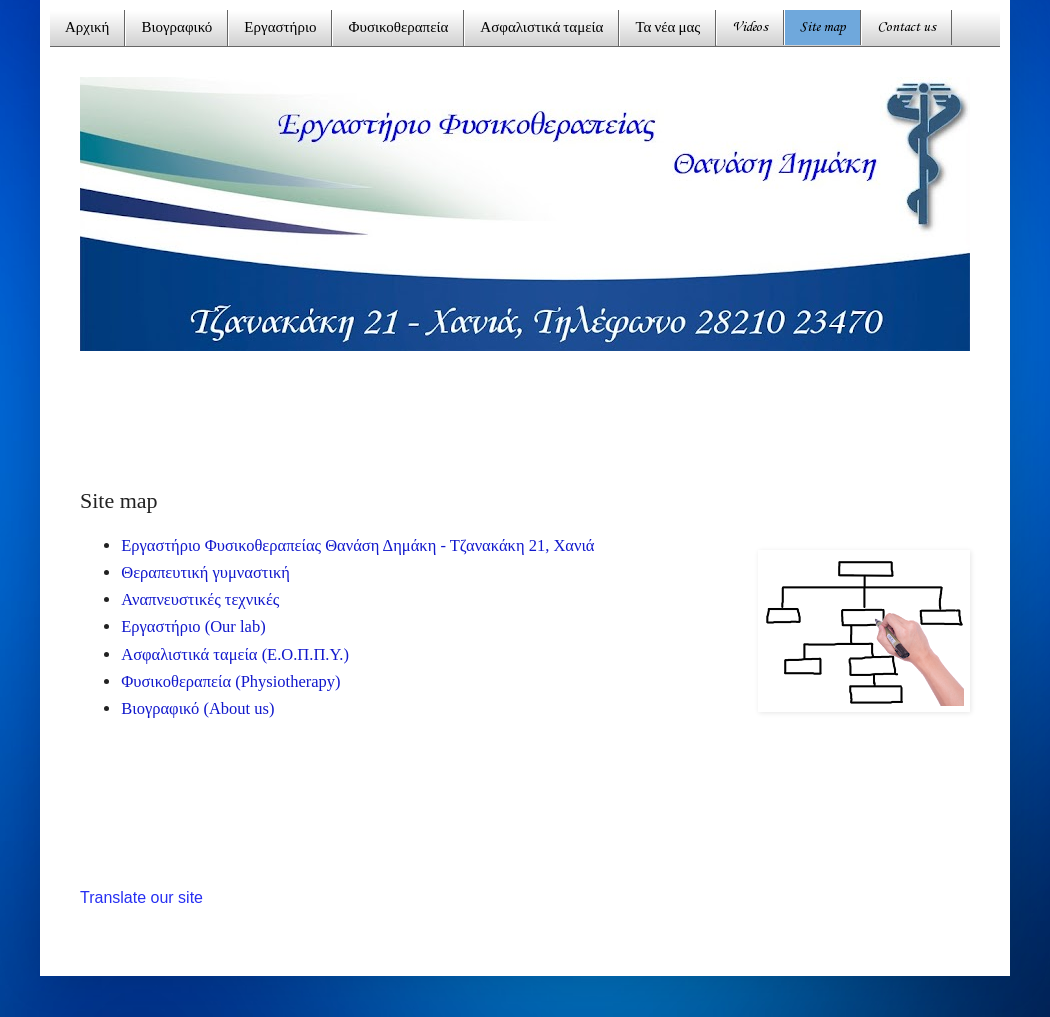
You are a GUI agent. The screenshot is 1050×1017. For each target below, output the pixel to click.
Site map (822, 27)
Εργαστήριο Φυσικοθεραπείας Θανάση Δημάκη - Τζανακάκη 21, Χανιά (357, 545)
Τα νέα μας (667, 28)
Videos (750, 27)
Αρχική (87, 28)
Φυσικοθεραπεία (398, 28)
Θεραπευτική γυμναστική (205, 572)
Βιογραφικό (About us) (197, 708)
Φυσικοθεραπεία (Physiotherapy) (230, 681)
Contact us (906, 27)
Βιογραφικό (176, 28)
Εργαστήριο (280, 28)
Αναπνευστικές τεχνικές (200, 599)
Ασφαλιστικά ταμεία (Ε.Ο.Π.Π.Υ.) (235, 654)
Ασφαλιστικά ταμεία (541, 28)
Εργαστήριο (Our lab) (193, 626)
